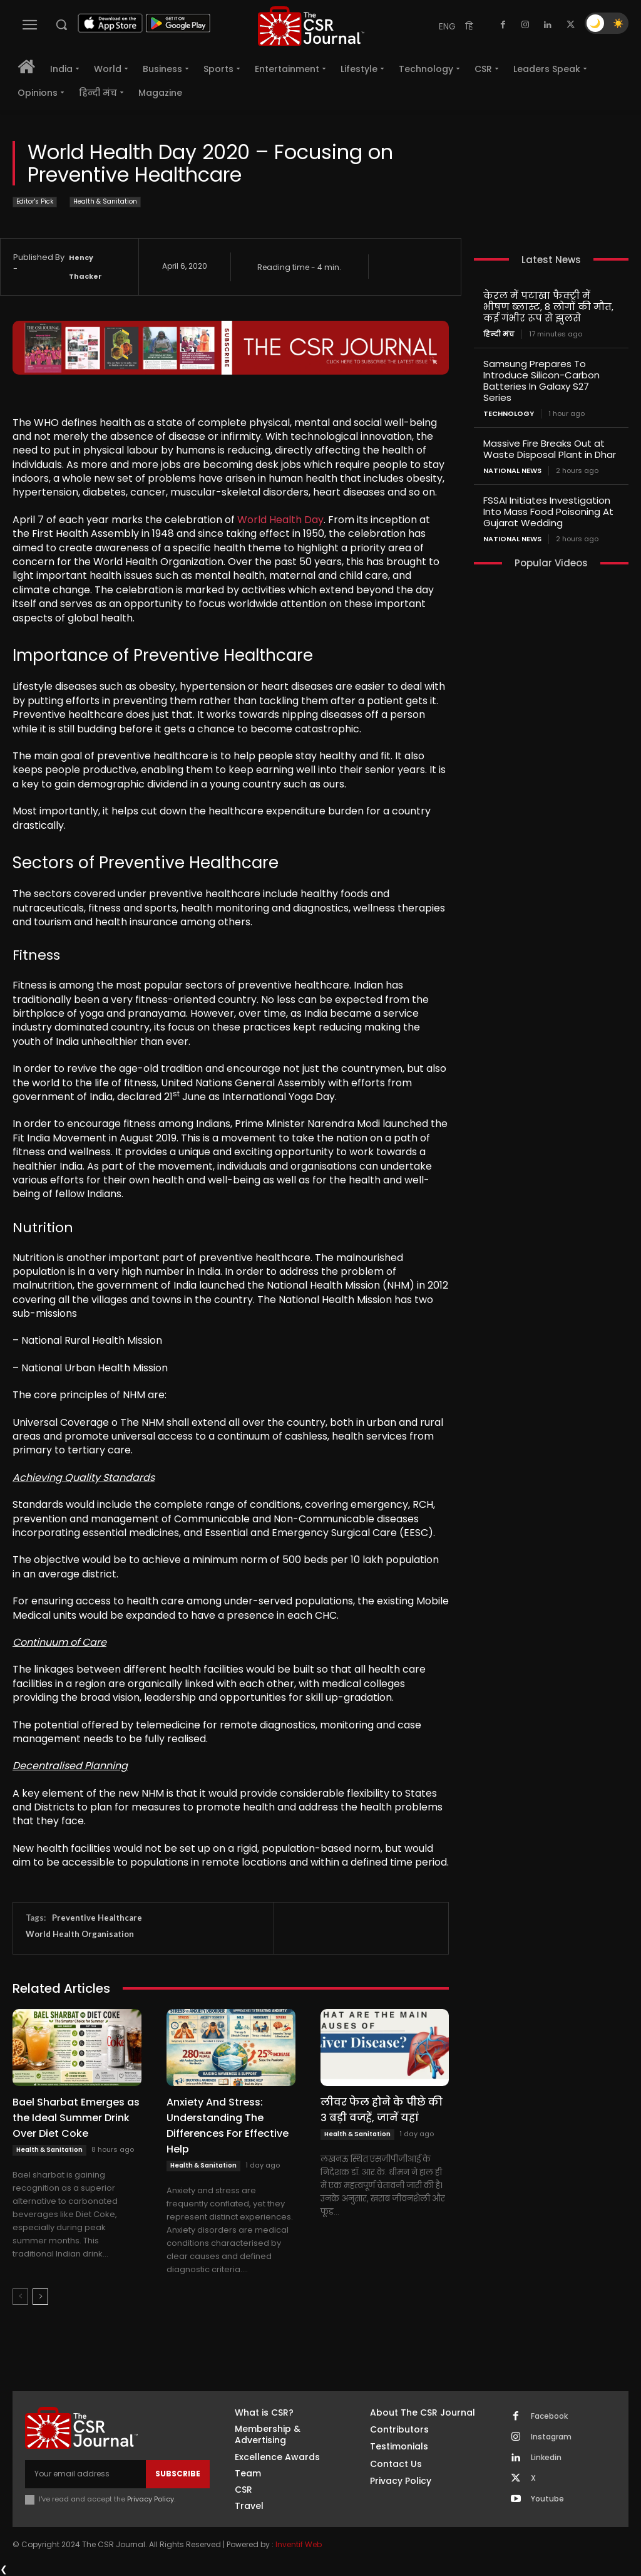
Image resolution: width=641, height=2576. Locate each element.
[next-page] (40, 2296)
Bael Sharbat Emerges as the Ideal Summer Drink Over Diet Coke (76, 2118)
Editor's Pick (35, 202)
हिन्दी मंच (499, 334)
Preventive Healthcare (97, 1918)
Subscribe (177, 2473)
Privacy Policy (150, 2499)
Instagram (551, 2437)
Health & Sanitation (105, 202)
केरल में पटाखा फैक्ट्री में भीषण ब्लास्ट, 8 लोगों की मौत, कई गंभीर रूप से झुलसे (548, 307)
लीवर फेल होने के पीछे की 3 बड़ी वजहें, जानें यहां (381, 2110)
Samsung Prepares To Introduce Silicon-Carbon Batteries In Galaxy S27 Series (541, 380)
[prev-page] (20, 2296)
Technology (508, 413)
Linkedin (546, 2458)
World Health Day (280, 519)
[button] (61, 24)
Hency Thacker (85, 266)
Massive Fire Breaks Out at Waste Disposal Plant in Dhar (549, 449)
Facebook (549, 2416)
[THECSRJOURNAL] (311, 26)
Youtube (547, 2499)
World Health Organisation (80, 1934)
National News (512, 470)
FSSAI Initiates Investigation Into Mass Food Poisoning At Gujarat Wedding (548, 511)
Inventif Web (298, 2544)
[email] (85, 2474)
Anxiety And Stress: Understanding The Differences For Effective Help (228, 2125)
